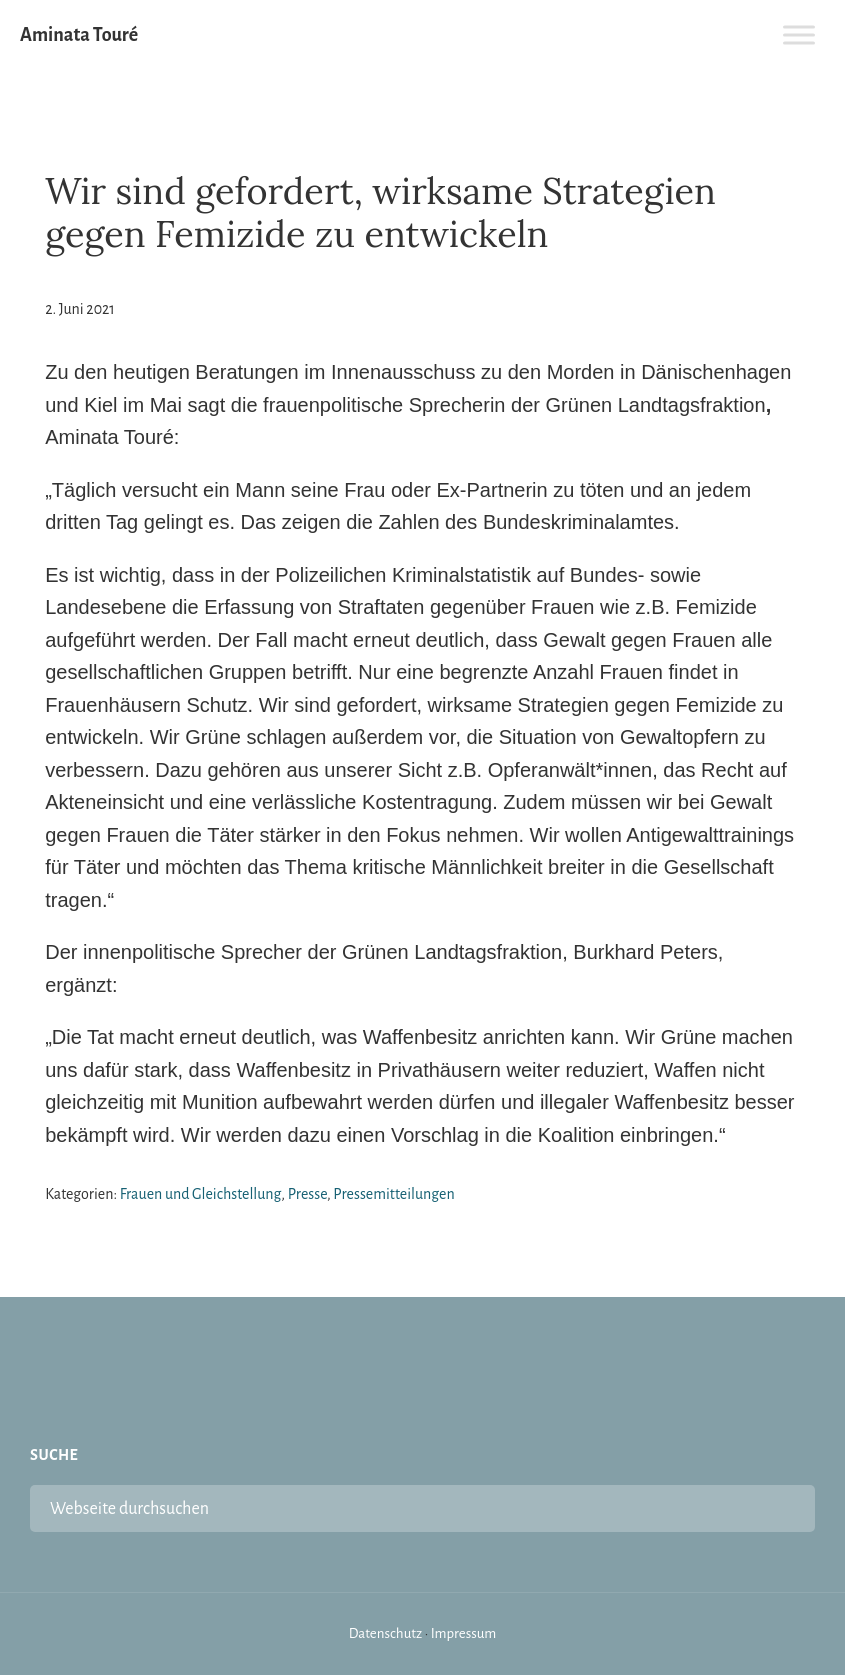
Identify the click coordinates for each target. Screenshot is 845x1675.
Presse (307, 1194)
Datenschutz (386, 1633)
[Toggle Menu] (799, 34)
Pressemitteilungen (393, 1194)
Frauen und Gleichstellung (201, 1194)
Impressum (464, 1633)
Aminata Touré (79, 35)
